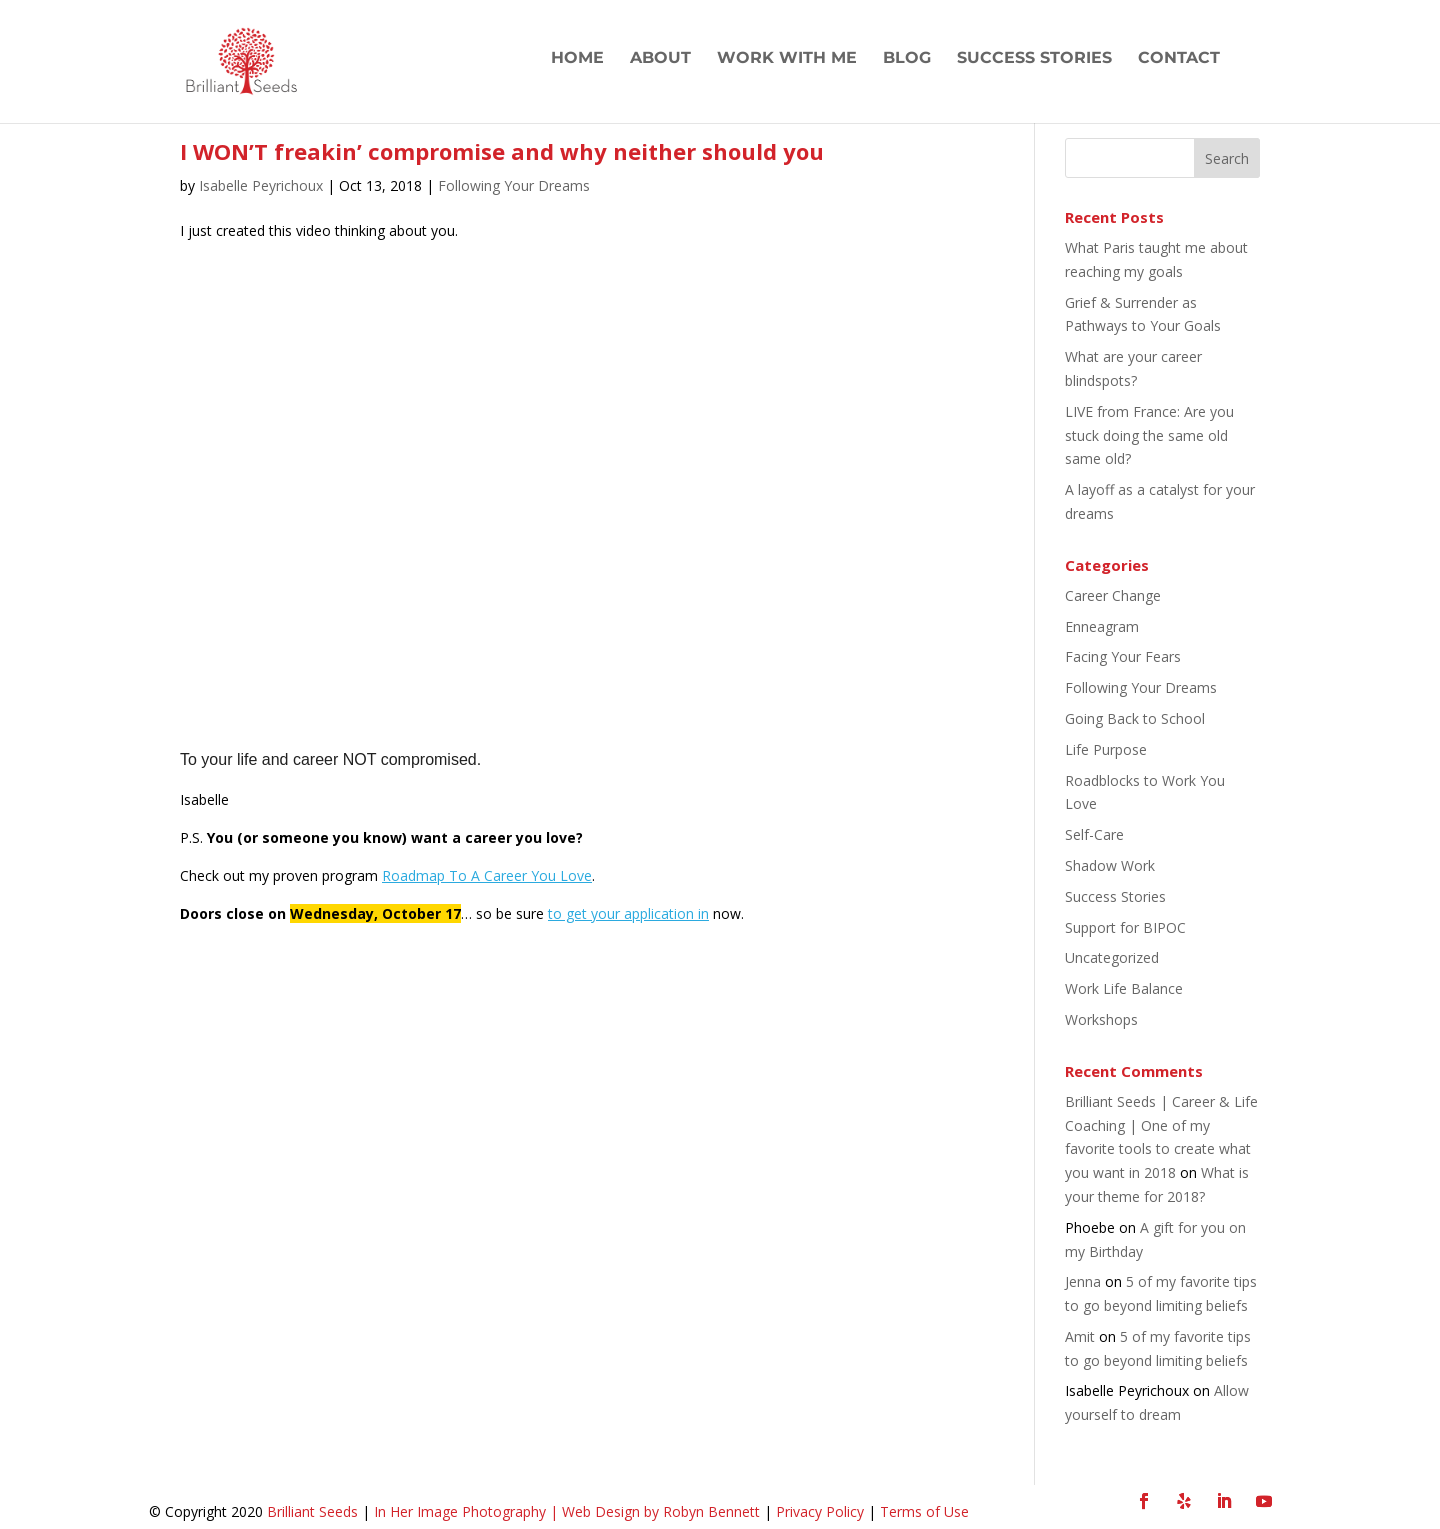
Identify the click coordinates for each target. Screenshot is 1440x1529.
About (660, 59)
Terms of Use (924, 1511)
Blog (907, 59)
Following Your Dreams (514, 185)
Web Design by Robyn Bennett (661, 1511)
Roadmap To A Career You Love (487, 875)
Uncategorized (1112, 957)
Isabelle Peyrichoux (261, 185)
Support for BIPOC (1125, 927)
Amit (1080, 1336)
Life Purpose (1106, 749)
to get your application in (628, 913)
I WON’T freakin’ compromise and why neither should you (502, 151)
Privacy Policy (818, 1511)
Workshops (1101, 1019)
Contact (1179, 59)
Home (577, 59)
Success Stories (1034, 59)
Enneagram (1102, 626)
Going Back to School (1135, 718)
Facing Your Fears (1123, 656)
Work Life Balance (1124, 988)
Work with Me (787, 59)
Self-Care (1094, 834)
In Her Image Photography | (468, 1511)
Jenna (1083, 1281)
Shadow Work (1110, 865)
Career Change (1113, 595)
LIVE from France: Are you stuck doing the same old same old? (1149, 435)
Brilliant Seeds (312, 1511)
